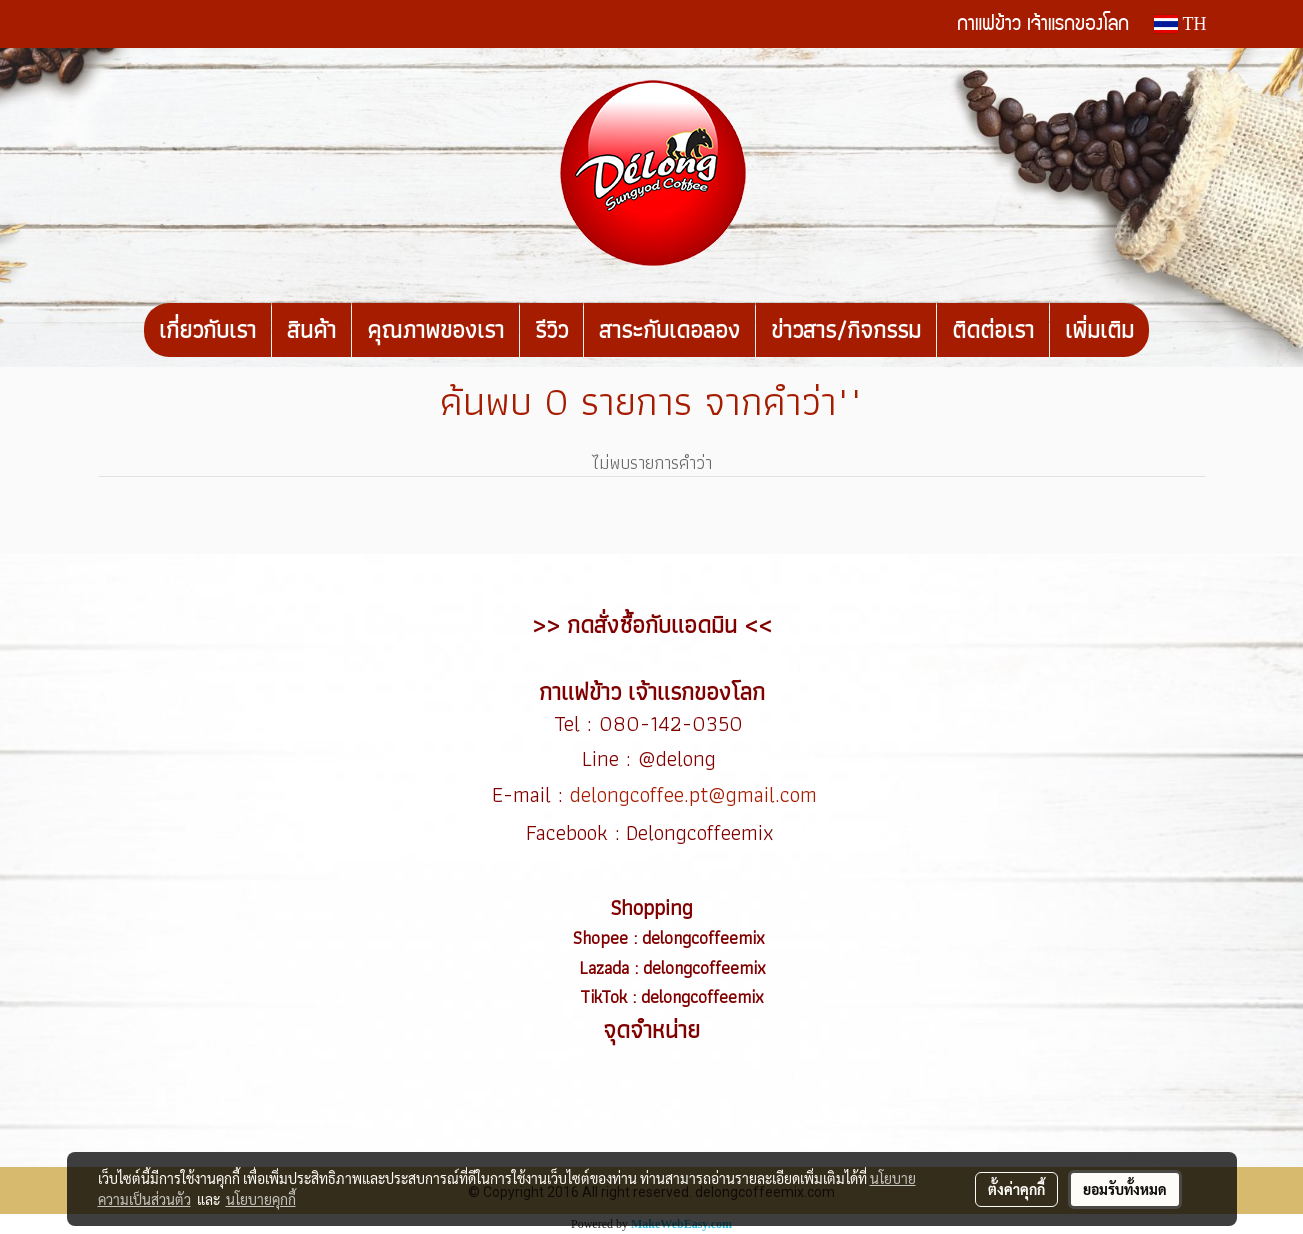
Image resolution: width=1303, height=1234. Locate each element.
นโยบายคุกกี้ (261, 1199)
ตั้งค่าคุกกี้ (1016, 1189)
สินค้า (311, 329)
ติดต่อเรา (993, 329)
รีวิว (551, 329)
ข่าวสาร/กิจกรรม (846, 329)
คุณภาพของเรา (435, 329)
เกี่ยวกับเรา (207, 329)
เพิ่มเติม (1099, 329)
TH (1180, 24)
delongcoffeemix (706, 937)
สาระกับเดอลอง (669, 329)
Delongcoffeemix (703, 832)
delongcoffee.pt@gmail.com (693, 794)
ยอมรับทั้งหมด (1125, 1189)
